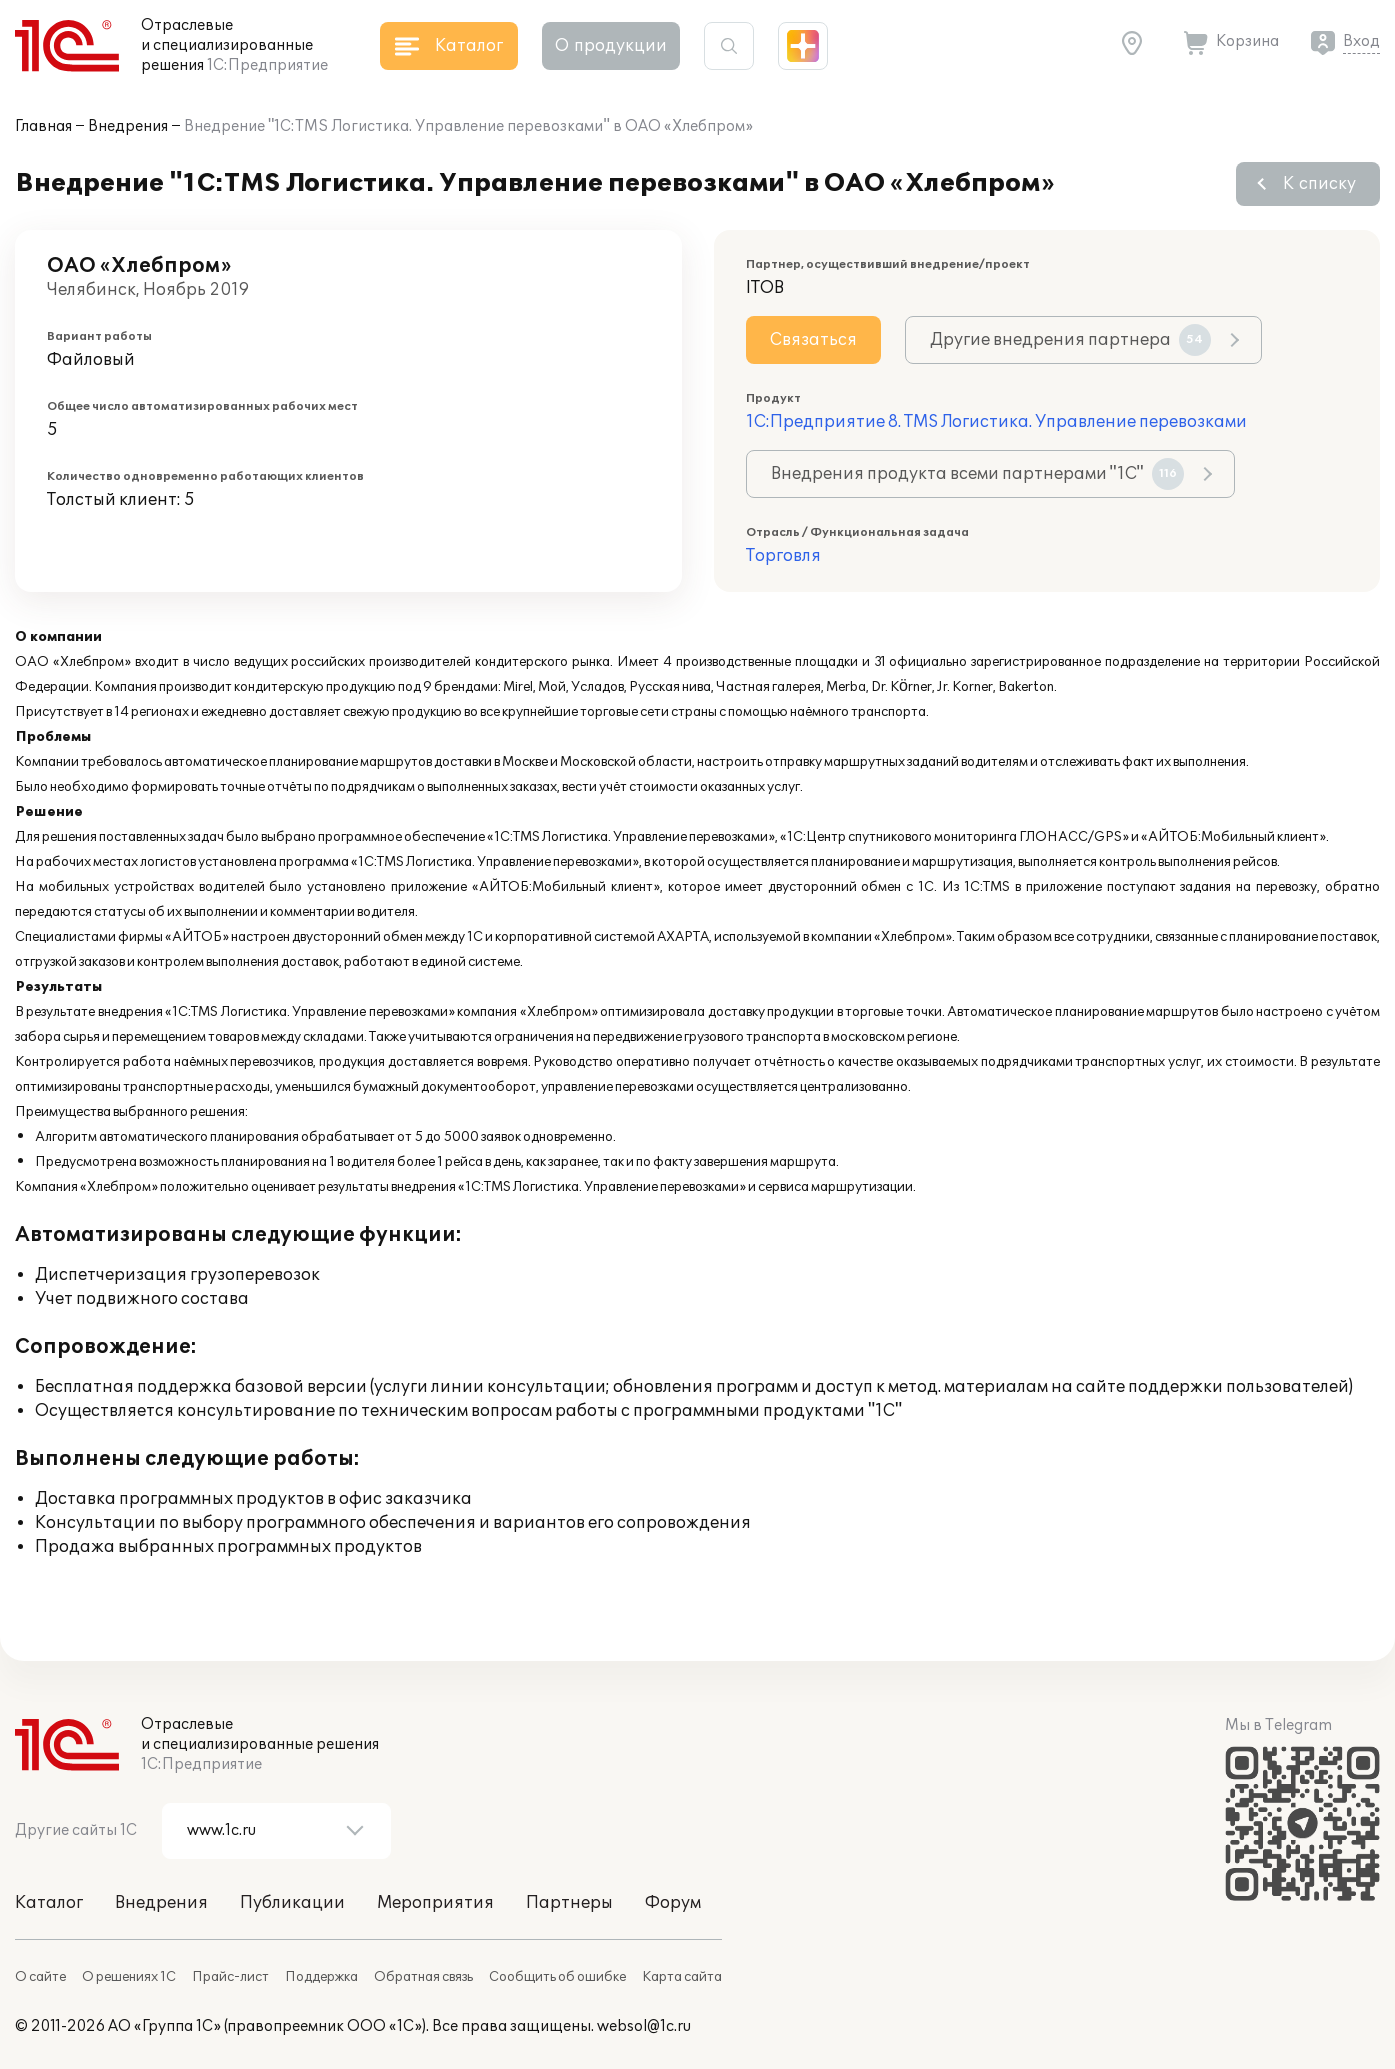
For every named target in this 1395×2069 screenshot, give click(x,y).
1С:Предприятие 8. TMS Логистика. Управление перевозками (996, 422)
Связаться (813, 340)
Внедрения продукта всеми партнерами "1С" (977, 474)
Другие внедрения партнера (1070, 340)
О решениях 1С (129, 1977)
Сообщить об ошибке (557, 1977)
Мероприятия (435, 1903)
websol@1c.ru (644, 2026)
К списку (1319, 184)
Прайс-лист (230, 1977)
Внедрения (128, 126)
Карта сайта (682, 1977)
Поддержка (321, 1977)
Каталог (49, 1903)
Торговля (783, 556)
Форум (673, 1903)
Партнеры (569, 1903)
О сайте (40, 1977)
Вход (1361, 41)
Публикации (292, 1903)
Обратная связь (423, 1977)
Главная (43, 126)
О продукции (611, 46)
